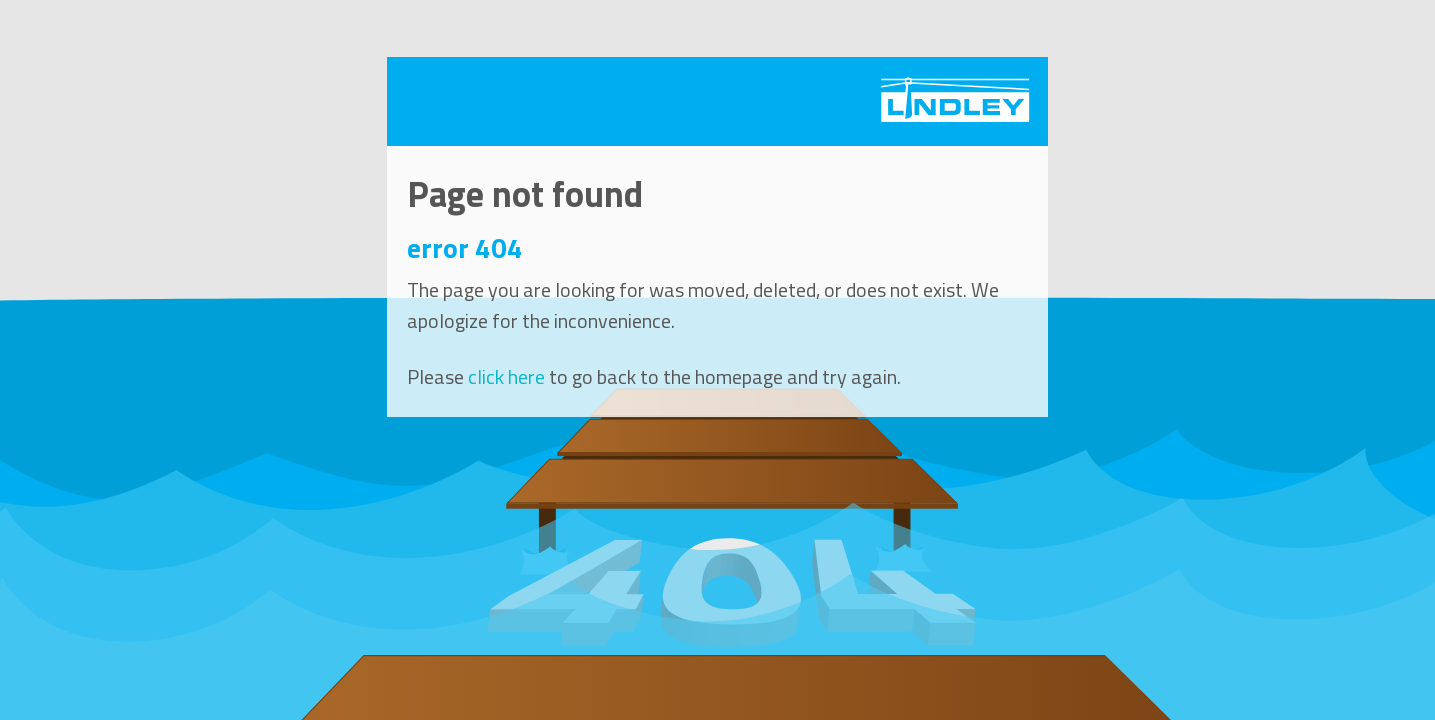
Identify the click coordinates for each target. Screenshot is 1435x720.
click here (506, 376)
